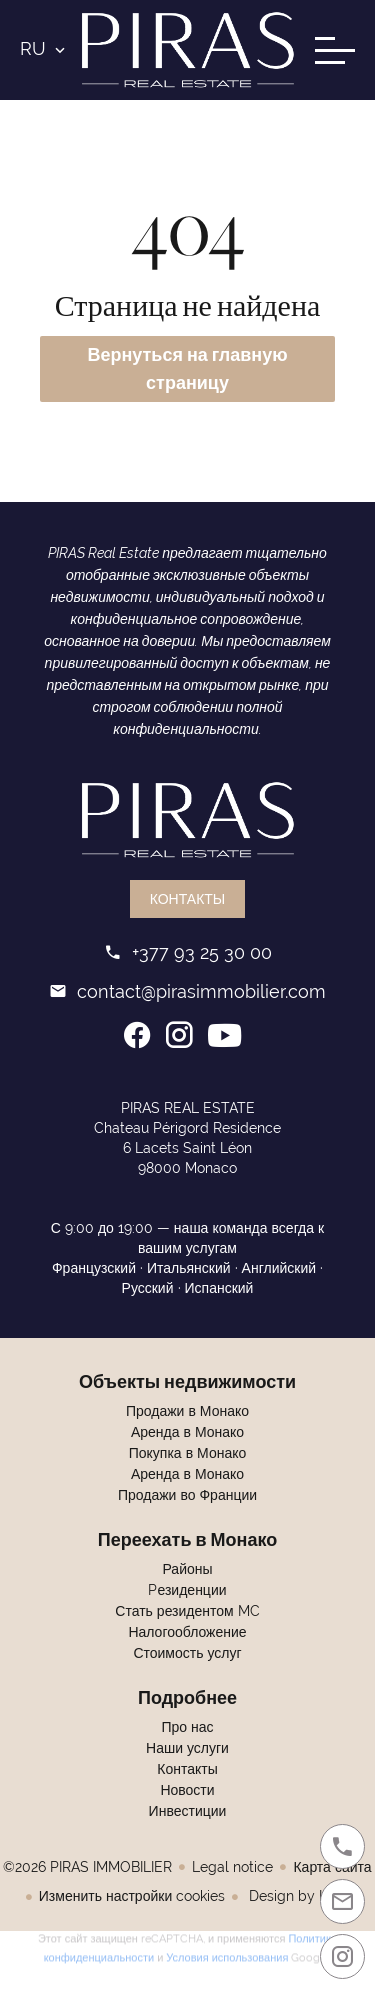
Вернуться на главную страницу (187, 368)
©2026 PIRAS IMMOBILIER (87, 1867)
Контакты (188, 899)
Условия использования (227, 1954)
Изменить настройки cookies (132, 1896)
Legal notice (232, 1867)
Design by (300, 1896)
